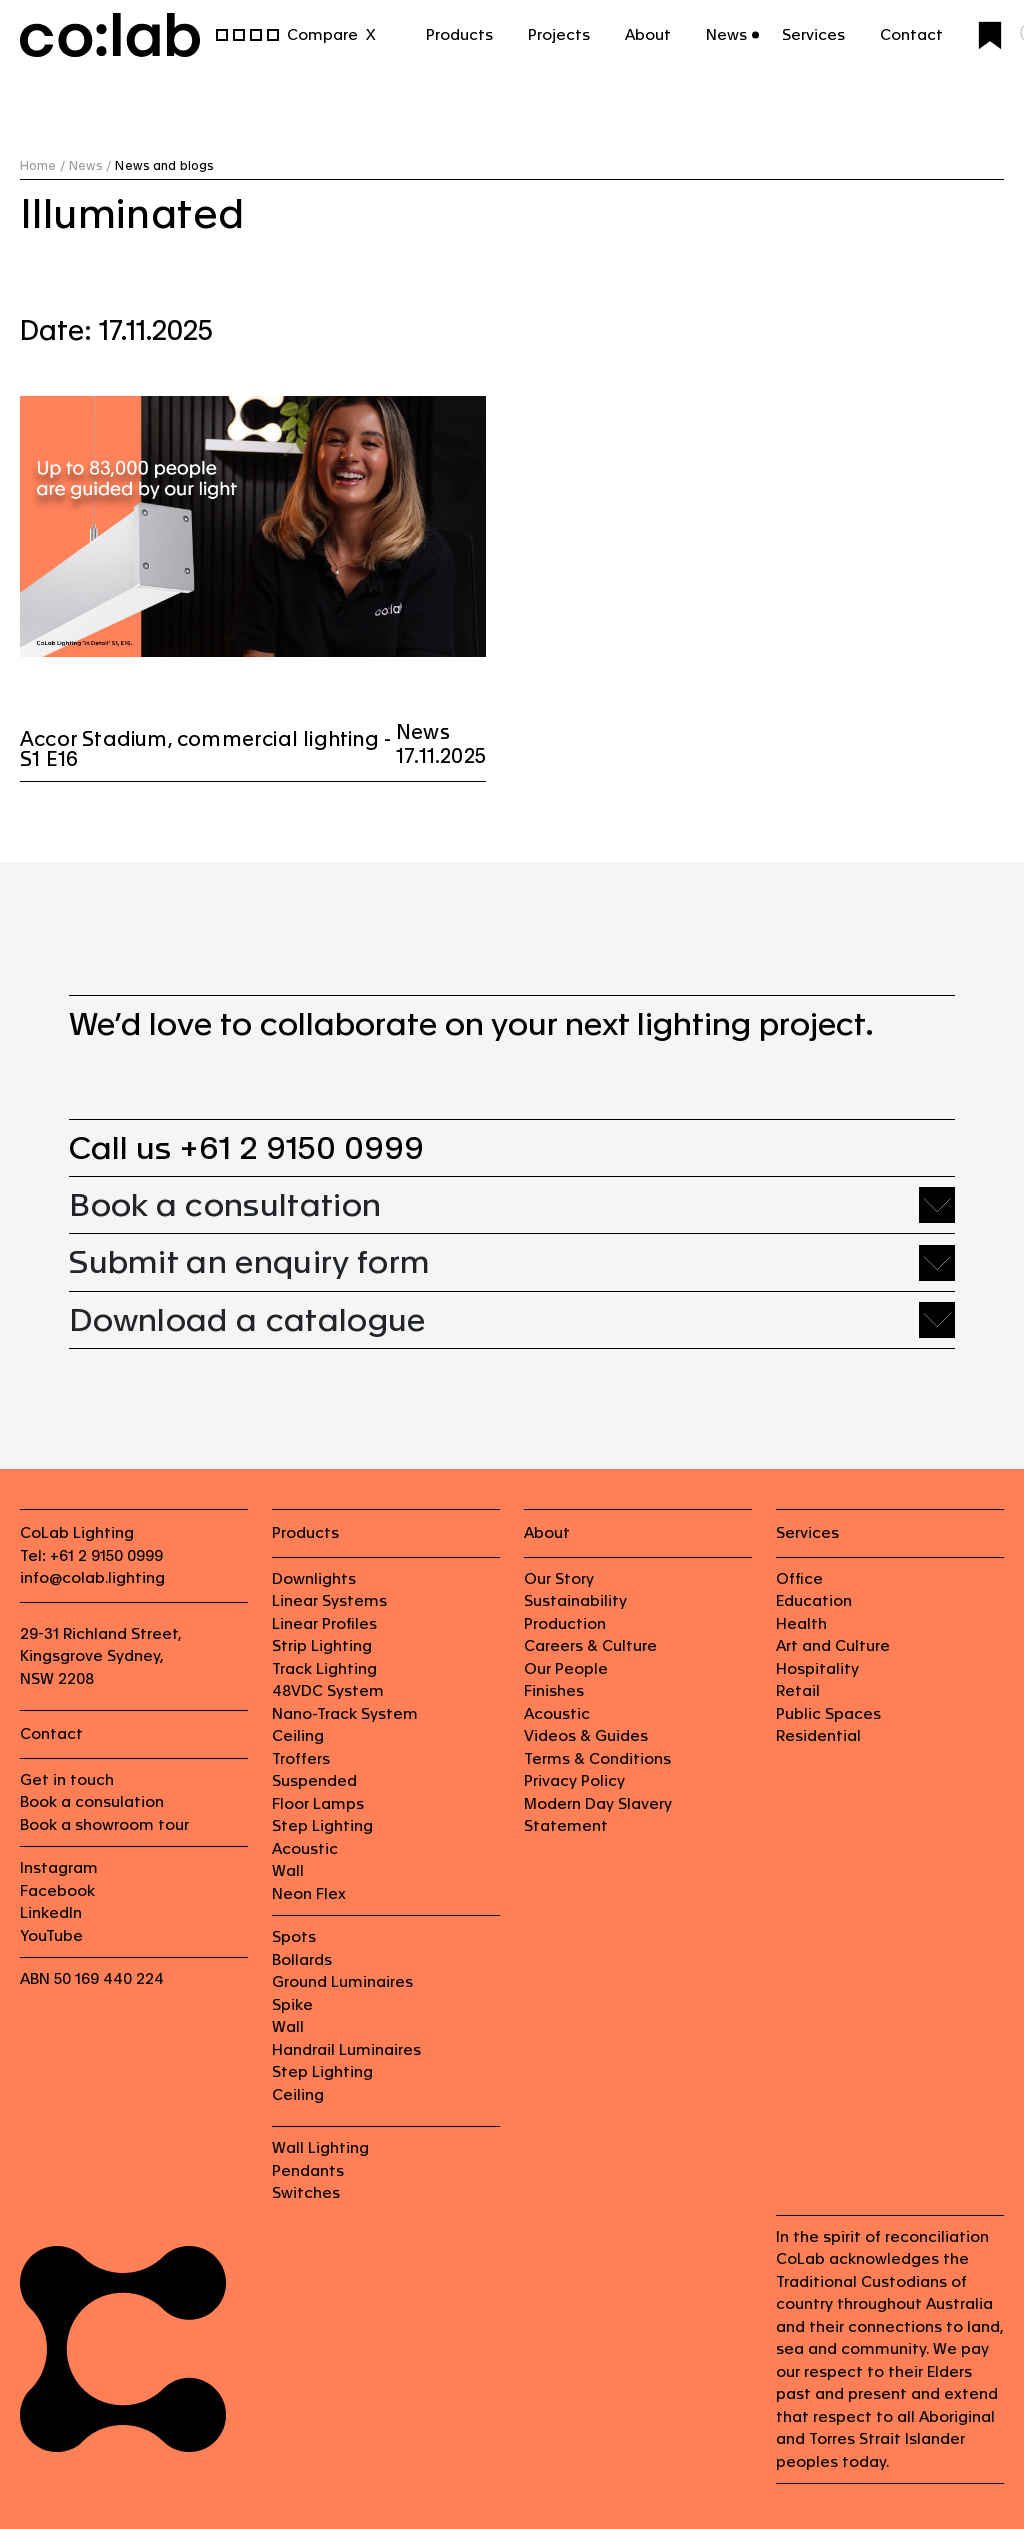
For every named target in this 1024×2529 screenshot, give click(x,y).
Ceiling (298, 1735)
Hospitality (817, 1668)
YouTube (51, 1935)
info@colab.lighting (92, 1577)
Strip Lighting (322, 1645)
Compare (322, 34)
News (423, 732)
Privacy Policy (574, 1780)
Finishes (554, 1690)
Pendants (308, 2170)
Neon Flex (309, 1893)
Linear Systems (329, 1600)
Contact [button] (911, 34)
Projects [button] (559, 34)
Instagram (59, 1867)
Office (799, 1578)
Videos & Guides (586, 1735)
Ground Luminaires (342, 1981)
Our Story (559, 1578)
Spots (294, 1936)
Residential (818, 1735)
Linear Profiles (324, 1623)
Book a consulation (92, 1801)
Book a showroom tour (104, 1824)
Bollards (302, 1959)
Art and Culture (833, 1645)
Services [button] (813, 34)
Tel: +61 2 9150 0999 (91, 1555)
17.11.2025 (441, 756)
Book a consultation (225, 1204)
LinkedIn (51, 1912)
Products (459, 34)
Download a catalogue (247, 1319)
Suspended (314, 1780)
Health (801, 1623)
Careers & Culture (590, 1645)
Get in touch (67, 1779)
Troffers (301, 1758)
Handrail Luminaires (346, 2049)
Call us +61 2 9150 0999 (246, 1147)
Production (565, 1623)
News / (90, 165)
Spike (292, 2004)
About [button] (648, 34)
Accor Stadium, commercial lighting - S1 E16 (205, 749)
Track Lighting (324, 1668)
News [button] (726, 34)
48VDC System (328, 1690)
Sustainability (575, 1600)
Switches (306, 2192)
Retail (798, 1690)
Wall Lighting (320, 2147)
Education (814, 1600)
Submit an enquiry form (249, 1261)
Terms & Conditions (597, 1758)
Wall (288, 1870)
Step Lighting (322, 1825)
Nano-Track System (345, 1713)
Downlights (314, 1578)
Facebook (57, 1890)
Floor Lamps (318, 1803)
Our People (566, 1668)
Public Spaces (828, 1713)
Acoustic (305, 1848)
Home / (42, 165)
